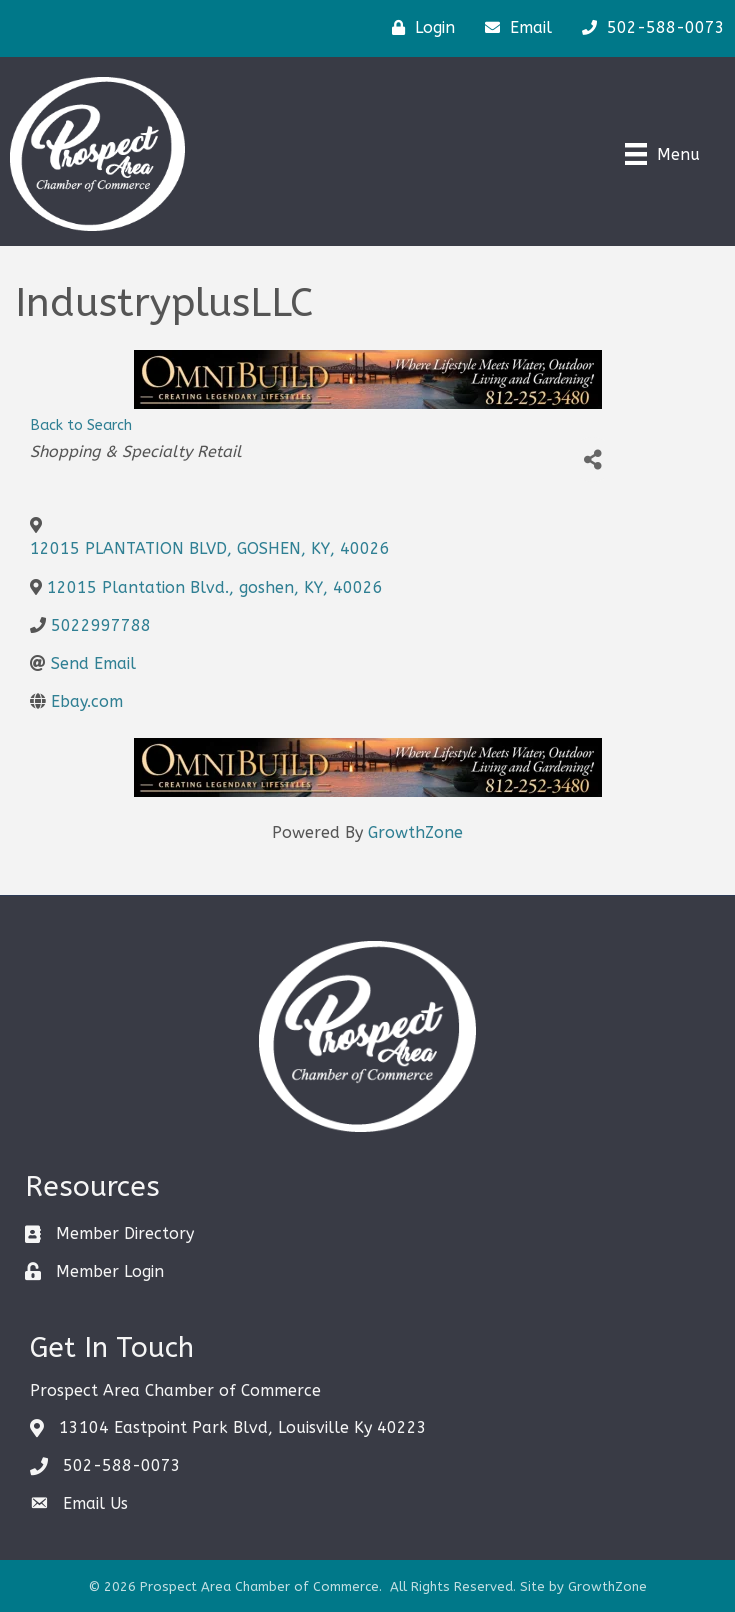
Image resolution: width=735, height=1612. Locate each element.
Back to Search (81, 425)
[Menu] (662, 154)
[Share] (592, 459)
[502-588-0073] (648, 28)
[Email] (513, 28)
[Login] (418, 28)
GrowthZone (415, 832)
